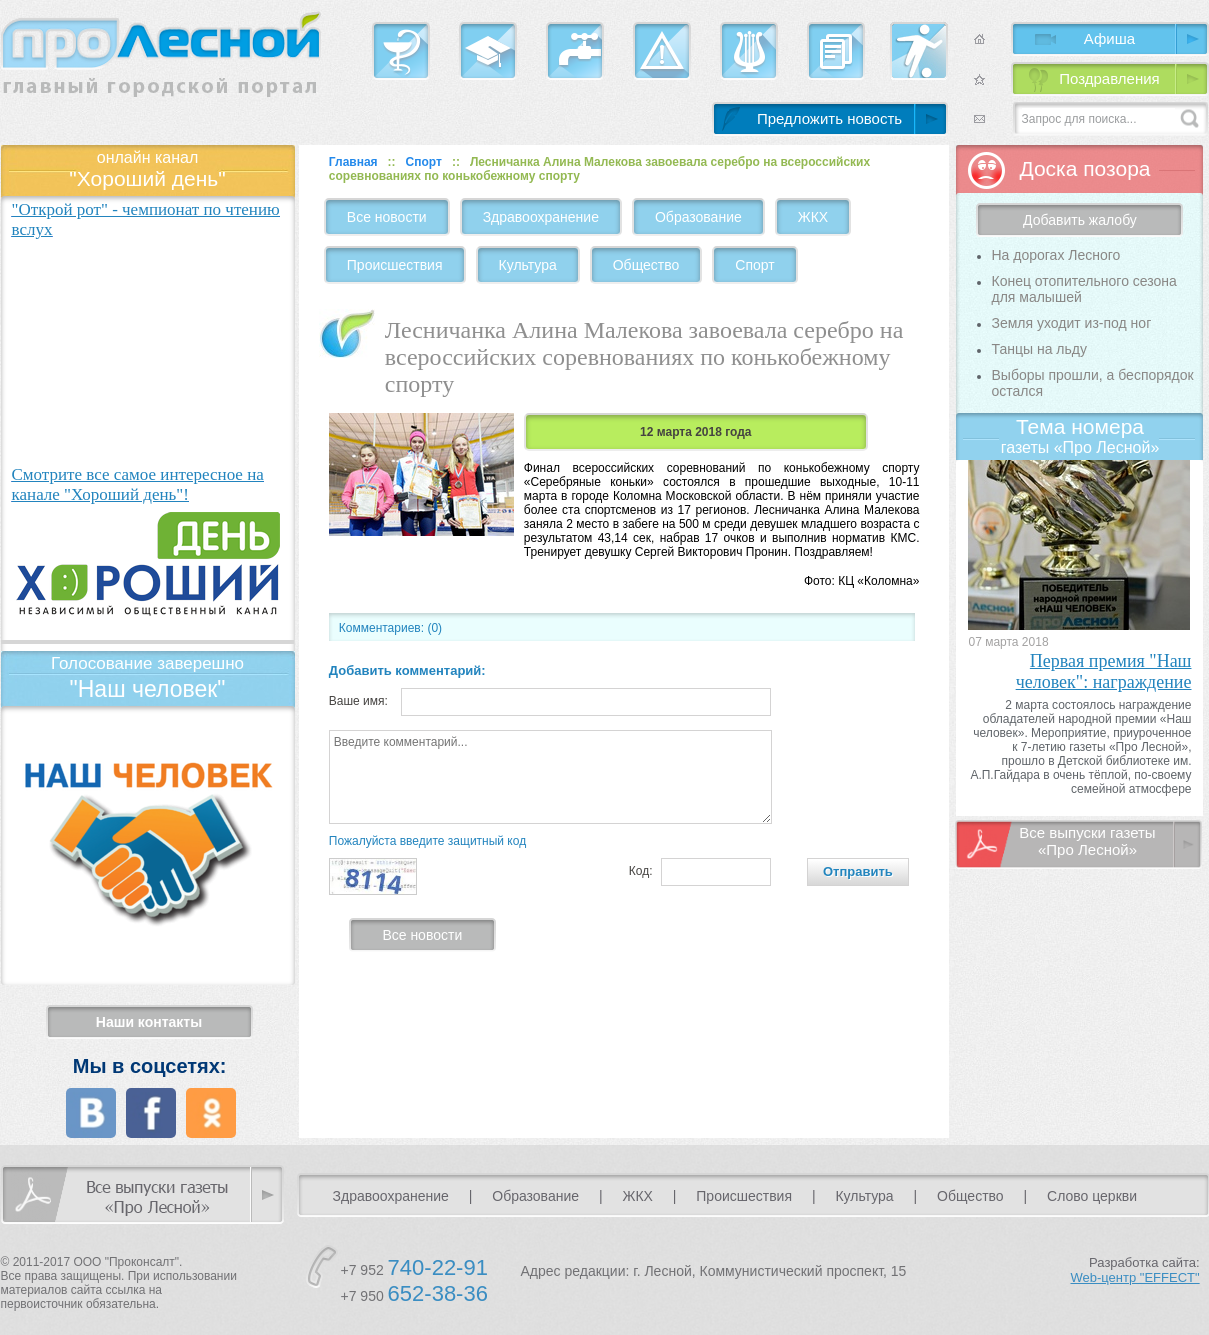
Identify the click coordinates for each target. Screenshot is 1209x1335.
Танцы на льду (1038, 349)
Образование (698, 217)
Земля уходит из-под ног (1071, 323)
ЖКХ (813, 217)
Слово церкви (1092, 1196)
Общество (646, 265)
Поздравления (1109, 78)
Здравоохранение (541, 217)
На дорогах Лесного (1055, 255)
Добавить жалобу (1080, 220)
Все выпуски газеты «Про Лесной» (1087, 841)
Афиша (1109, 38)
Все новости (387, 217)
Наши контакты (149, 1022)
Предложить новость (829, 118)
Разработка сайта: (1135, 1270)
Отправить (858, 871)
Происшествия (395, 265)
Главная (353, 162)
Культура (528, 265)
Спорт (424, 162)
